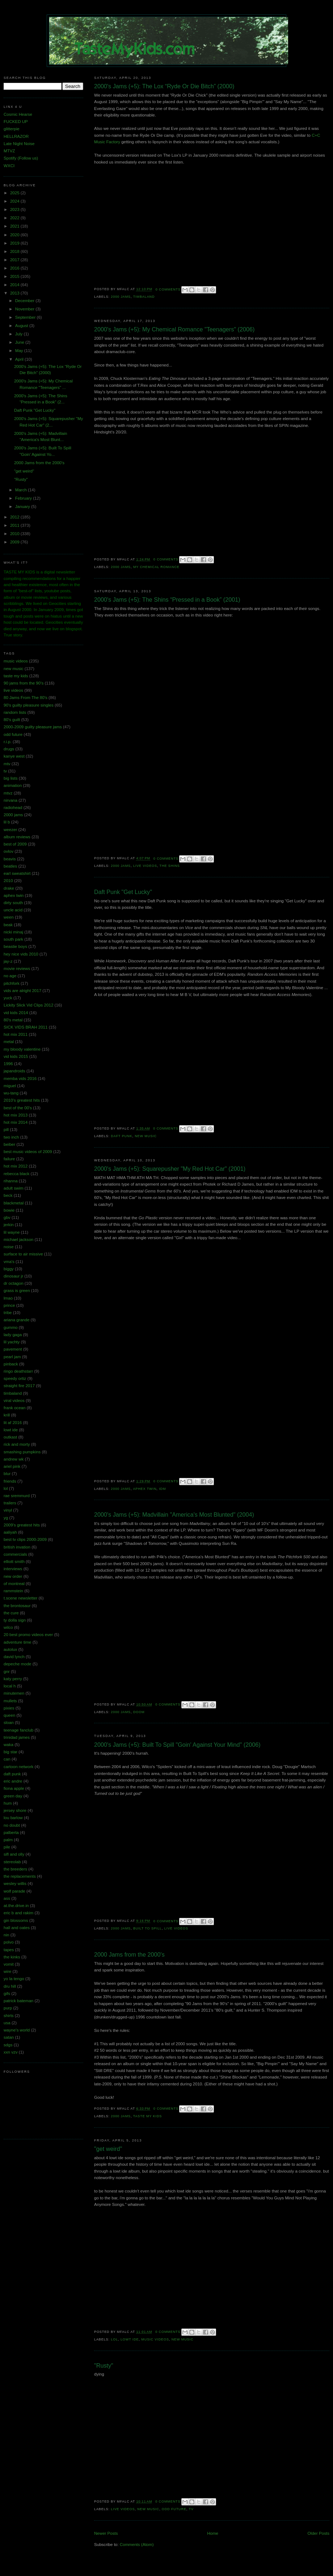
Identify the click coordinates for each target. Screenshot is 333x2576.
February (24, 498)
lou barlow (13, 1818)
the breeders (15, 1869)
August (22, 325)
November (25, 309)
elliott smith (14, 1561)
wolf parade (14, 1891)
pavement (13, 1349)
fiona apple (14, 1788)
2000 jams (121, 296)
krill (7, 1415)
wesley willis (15, 1883)
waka (8, 1744)
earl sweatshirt (17, 873)
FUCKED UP (16, 121)
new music (146, 1136)
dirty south (13, 903)
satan (9, 2037)
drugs (9, 749)
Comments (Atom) (137, 2544)
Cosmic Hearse (18, 114)
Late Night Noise (19, 143)
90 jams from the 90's (23, 683)
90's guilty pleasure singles (29, 705)
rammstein (13, 1591)
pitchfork (12, 983)
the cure (11, 1613)
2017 (15, 260)
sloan (9, 1722)
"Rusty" (103, 2365)
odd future (174, 2509)
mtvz (8, 793)
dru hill (10, 1986)
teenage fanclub (18, 1730)
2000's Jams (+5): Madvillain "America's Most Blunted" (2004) (174, 1514)
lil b (7, 822)
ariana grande (16, 1320)
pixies (9, 1708)
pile (7, 1847)
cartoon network (18, 1766)
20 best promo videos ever (28, 1634)
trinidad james (17, 1737)
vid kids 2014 (16, 1013)
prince (9, 1305)
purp (8, 2008)
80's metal (13, 1020)
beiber (9, 1144)
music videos (155, 2339)
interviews (13, 1569)
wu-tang (11, 1093)
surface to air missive (23, 1254)
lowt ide (130, 2339)
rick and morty (17, 1444)
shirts (9, 2015)
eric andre (13, 1781)
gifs (7, 1993)
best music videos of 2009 (28, 1151)
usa (7, 2023)
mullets (10, 1701)
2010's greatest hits (22, 1100)
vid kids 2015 (16, 1056)
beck (8, 1195)
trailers (10, 1503)
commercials (15, 1554)
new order (13, 1576)
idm (162, 1489)
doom (139, 1712)
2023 (15, 209)
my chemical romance (156, 567)
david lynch (14, 1657)
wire (7, 1971)
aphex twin (144, 1489)
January (23, 506)
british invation (17, 1547)
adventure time (17, 1642)
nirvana (10, 800)
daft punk (121, 1136)
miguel (10, 1086)
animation (13, 785)
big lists (11, 778)
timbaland (144, 296)
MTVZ (9, 151)
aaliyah (10, 1532)
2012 (15, 517)
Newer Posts (106, 2533)
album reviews (17, 837)
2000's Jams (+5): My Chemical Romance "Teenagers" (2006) (174, 329)
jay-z (8, 961)
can (7, 1759)
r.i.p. (8, 742)
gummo (11, 1327)
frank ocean (14, 1408)
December (25, 300)
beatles (10, 866)
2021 (15, 226)
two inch (11, 1137)
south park (13, 939)
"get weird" (108, 2148)
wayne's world (17, 2030)
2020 (15, 235)
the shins (170, 866)
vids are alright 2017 (22, 990)
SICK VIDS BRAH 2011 (25, 1027)
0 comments (168, 289)
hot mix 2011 (16, 1034)
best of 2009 (15, 844)
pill (6, 1129)
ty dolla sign (15, 1620)
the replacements (20, 1876)
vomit (9, 1964)
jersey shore (15, 1810)
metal (9, 1041)
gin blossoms (16, 1920)
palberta (11, 1832)
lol (114, 2339)
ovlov (8, 851)
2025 (15, 193)
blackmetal (14, 1203)
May (19, 350)
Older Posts (318, 2533)
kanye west (14, 756)
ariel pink (12, 1466)
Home (212, 2533)
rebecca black (16, 1174)
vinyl (8, 1510)
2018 (15, 251)
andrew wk (14, 1459)
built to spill (147, 1928)
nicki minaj (13, 932)
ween (9, 917)
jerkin (9, 1225)
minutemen (14, 1693)
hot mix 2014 (16, 1122)
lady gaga (13, 1335)
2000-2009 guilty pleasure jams (33, 727)
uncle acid (13, 910)
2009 (15, 542)
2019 (15, 243)
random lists (15, 712)
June (20, 342)
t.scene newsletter (20, 1598)
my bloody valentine (22, 1049)
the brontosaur (17, 1605)
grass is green (17, 1290)
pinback (11, 1364)
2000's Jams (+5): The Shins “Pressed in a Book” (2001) (167, 599)
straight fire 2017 (19, 1386)
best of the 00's (18, 1108)
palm (8, 1840)
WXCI (9, 166)
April (20, 359)
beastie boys (15, 946)
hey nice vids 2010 (21, 954)
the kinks (12, 1957)
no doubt (12, 1825)
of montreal (14, 1583)
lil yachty (12, 1342)
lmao (8, 1298)
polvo (9, 1942)
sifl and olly (14, 1854)
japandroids (14, 1071)
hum (8, 1803)
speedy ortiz (15, 1378)
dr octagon (14, 1283)
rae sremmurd (17, 1496)
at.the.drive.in (16, 1905)
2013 (15, 293)
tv (191, 2509)
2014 (15, 285)
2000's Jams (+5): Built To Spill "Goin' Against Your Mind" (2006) (177, 1744)
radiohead (13, 807)
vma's (9, 1261)
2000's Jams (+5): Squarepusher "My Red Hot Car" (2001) (169, 1168)
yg (6, 1518)
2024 (15, 201)
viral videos (14, 1400)
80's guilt (12, 719)
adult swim (14, 1188)
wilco (8, 1627)
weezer (10, 829)
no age (10, 976)
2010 (15, 533)
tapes (9, 1950)
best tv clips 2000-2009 (25, 1539)
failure (9, 1159)
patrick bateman (18, 2001)
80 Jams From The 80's (25, 697)
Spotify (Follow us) (21, 158)
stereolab (12, 1862)
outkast (10, 1437)
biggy (9, 1269)
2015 (15, 276)
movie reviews (17, 968)
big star (10, 1752)
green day (13, 1796)
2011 (15, 525)
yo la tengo (14, 1979)
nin (6, 1935)
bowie (9, 1210)
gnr (7, 1671)
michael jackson (18, 1239)
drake (9, 888)
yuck (8, 998)
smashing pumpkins (22, 1452)
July (19, 334)
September (26, 317)
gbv (7, 1217)
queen (9, 1715)
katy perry (13, 1679)
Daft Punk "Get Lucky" (123, 892)
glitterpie (12, 129)
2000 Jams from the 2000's (129, 1954)
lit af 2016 (13, 1422)
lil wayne (12, 1232)
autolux (10, 1649)
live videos (145, 866)
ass (7, 1898)
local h (10, 1686)
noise (9, 1247)
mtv (7, 764)
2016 (15, 268)
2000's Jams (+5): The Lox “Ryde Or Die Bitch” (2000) (164, 86)
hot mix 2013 (16, 1115)
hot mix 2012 (16, 1166)
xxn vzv (11, 2052)
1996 (8, 1064)
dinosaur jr (13, 1276)
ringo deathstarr (18, 1371)
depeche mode (17, 1664)
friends (10, 1481)
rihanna (11, 1181)
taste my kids (147, 2116)
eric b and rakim (18, 1913)
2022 (15, 218)
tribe (8, 1312)
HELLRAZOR (16, 136)
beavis (10, 859)
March (21, 490)
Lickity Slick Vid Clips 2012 (28, 1005)
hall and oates (17, 1927)
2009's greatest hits (22, 1525)
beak (8, 925)
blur (7, 1473)
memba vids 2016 (20, 1078)
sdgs (8, 2045)
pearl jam (12, 1357)
